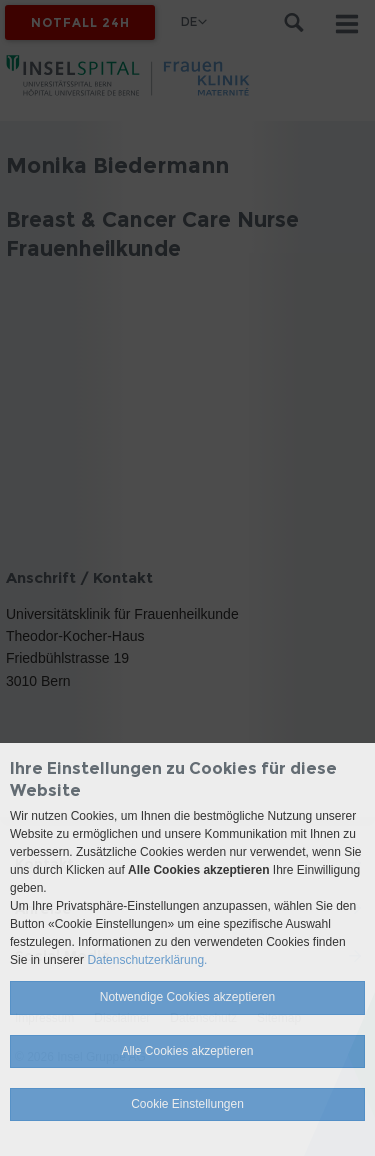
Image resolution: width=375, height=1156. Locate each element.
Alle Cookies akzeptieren (187, 1051)
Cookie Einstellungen (187, 1104)
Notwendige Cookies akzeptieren (187, 997)
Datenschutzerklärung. (147, 960)
